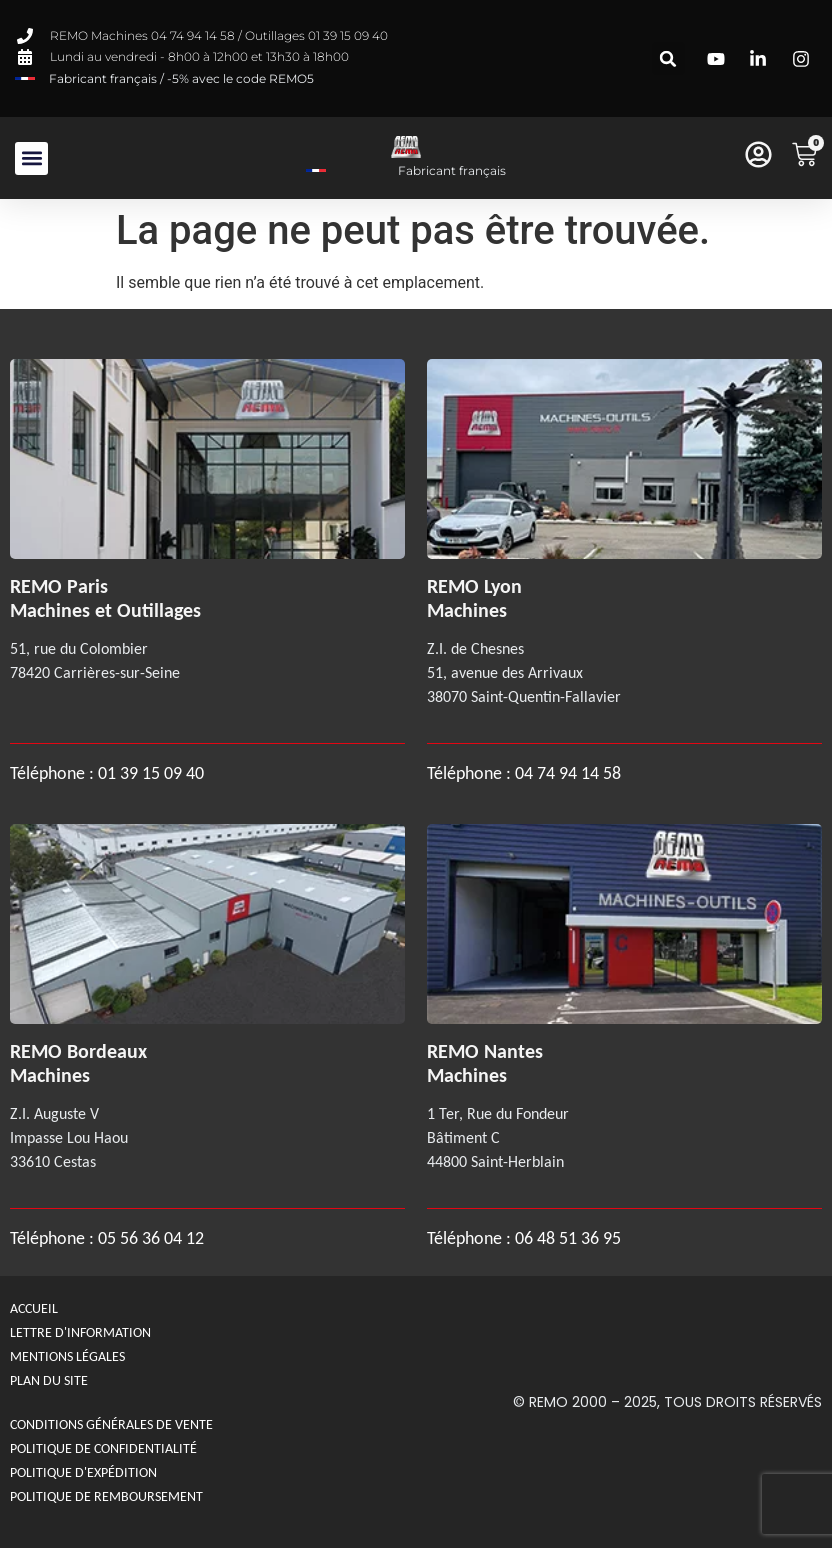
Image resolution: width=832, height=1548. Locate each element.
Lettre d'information (80, 1332)
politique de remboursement (106, 1496)
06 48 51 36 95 (568, 1238)
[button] (668, 58)
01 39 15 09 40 (149, 773)
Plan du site (49, 1380)
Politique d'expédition (83, 1472)
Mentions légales (67, 1356)
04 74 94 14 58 (568, 773)
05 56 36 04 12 (151, 1238)
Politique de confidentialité (103, 1448)
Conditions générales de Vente (111, 1424)
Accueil (34, 1308)
